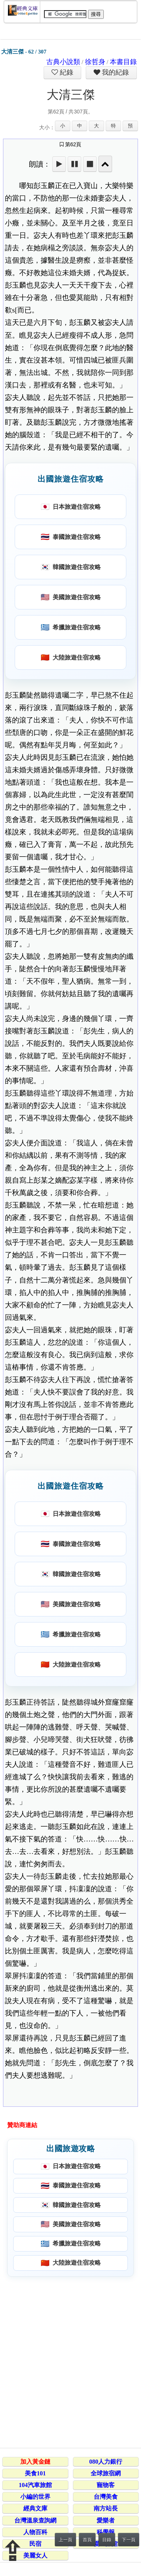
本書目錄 (123, 62)
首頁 (87, 2539)
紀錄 (65, 72)
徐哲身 (95, 62)
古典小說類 (63, 62)
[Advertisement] (70, 2361)
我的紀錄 (114, 72)
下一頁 (128, 2539)
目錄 (106, 2539)
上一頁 (65, 2539)
